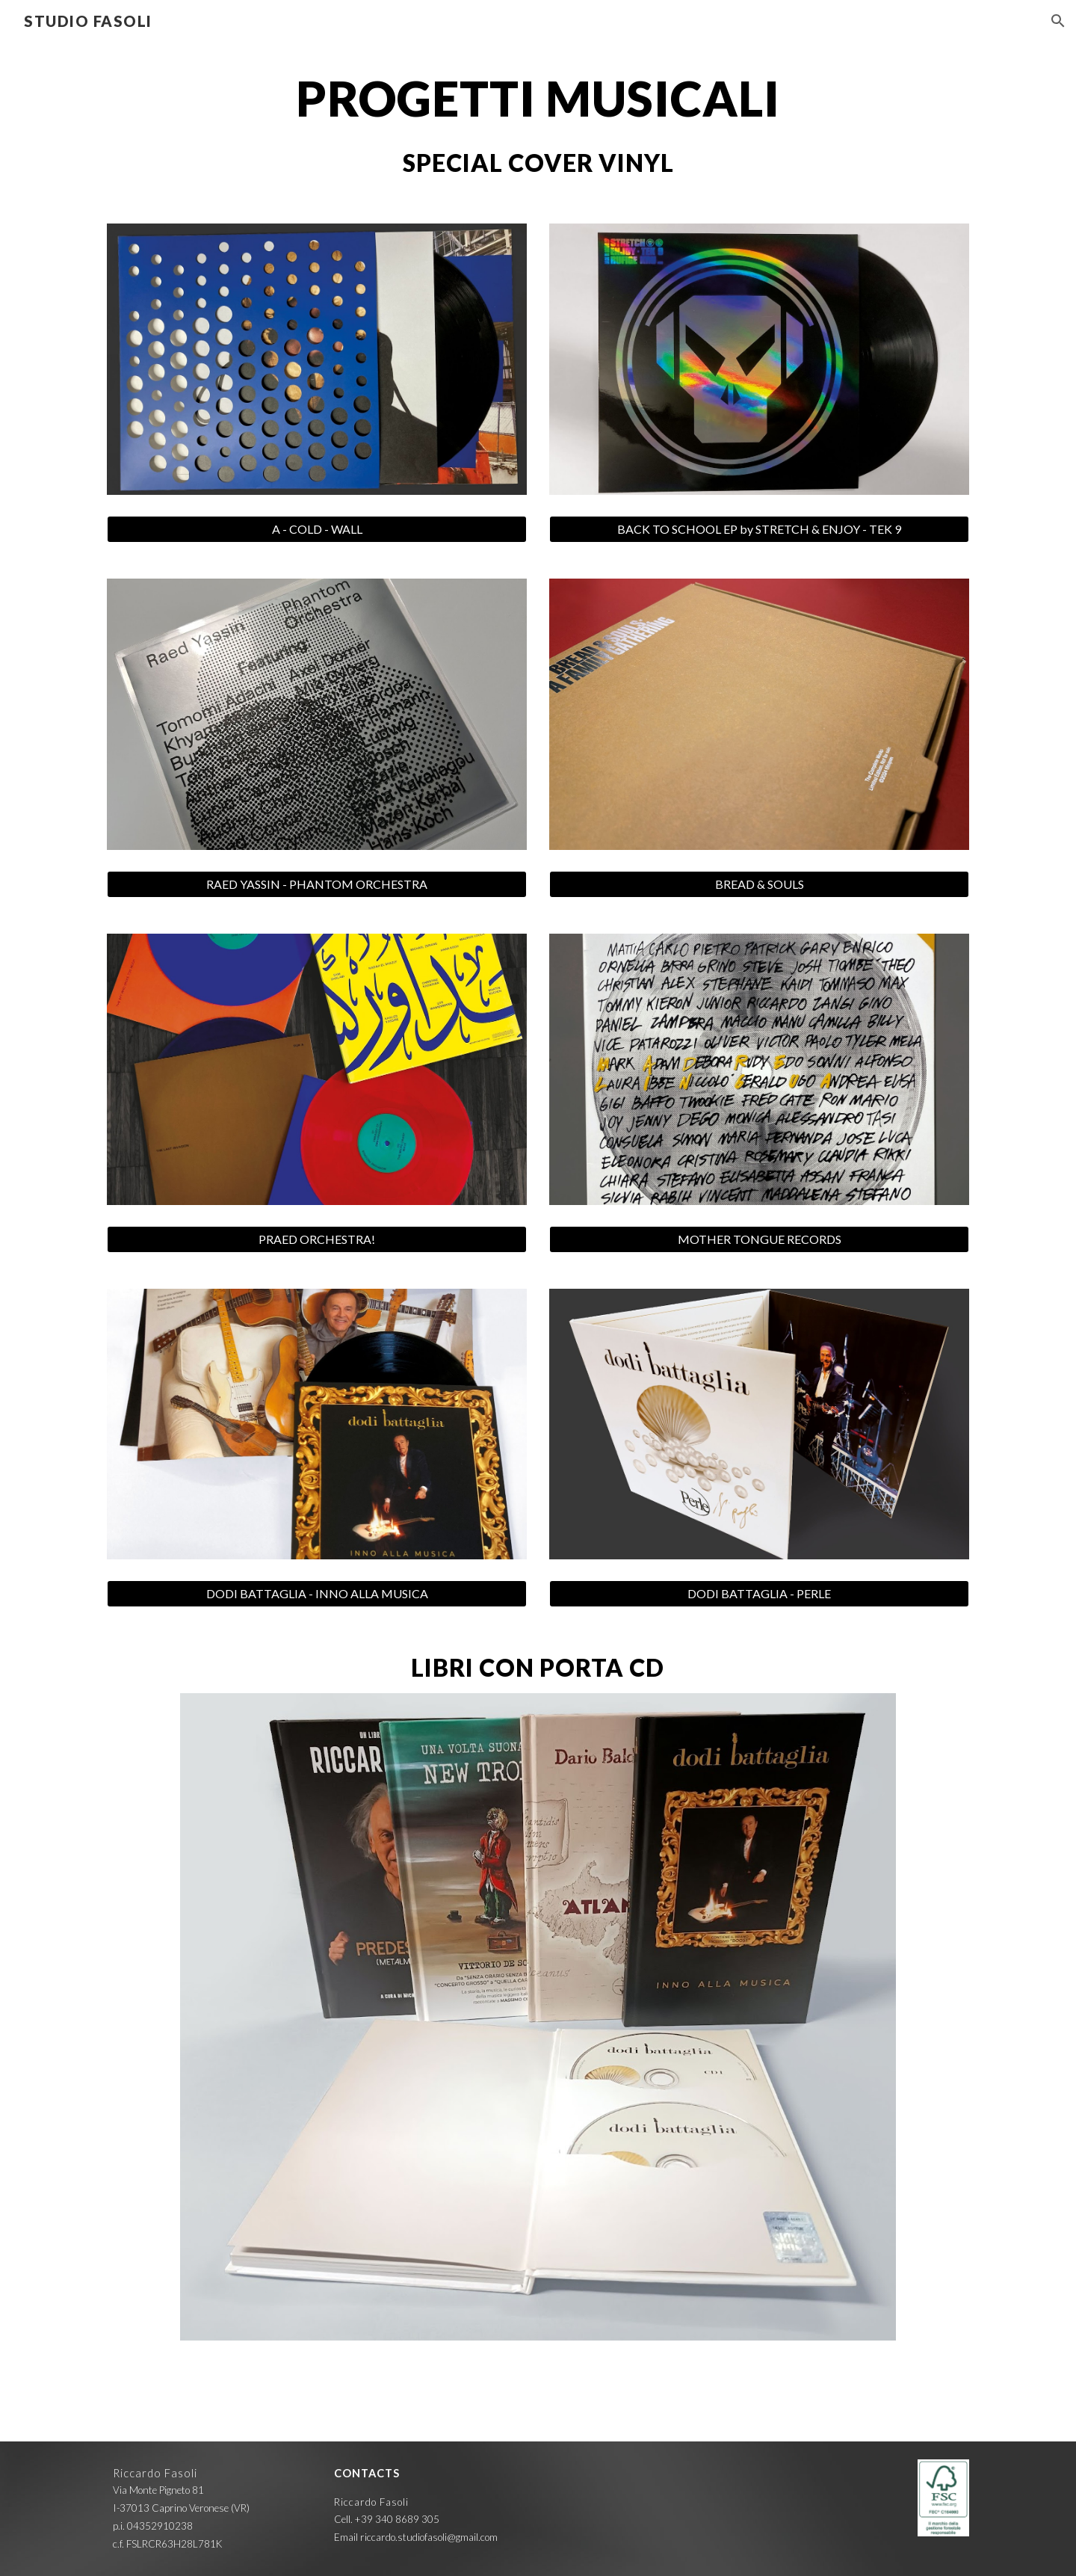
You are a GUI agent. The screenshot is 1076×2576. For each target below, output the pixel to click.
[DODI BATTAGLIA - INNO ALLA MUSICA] (317, 1594)
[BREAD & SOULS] (759, 884)
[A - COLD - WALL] (317, 529)
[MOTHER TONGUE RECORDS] (759, 1239)
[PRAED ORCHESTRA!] (317, 1239)
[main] (538, 99)
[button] (1058, 21)
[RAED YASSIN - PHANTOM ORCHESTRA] (317, 884)
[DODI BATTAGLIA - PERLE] (759, 1594)
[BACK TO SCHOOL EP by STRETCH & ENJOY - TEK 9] (759, 529)
